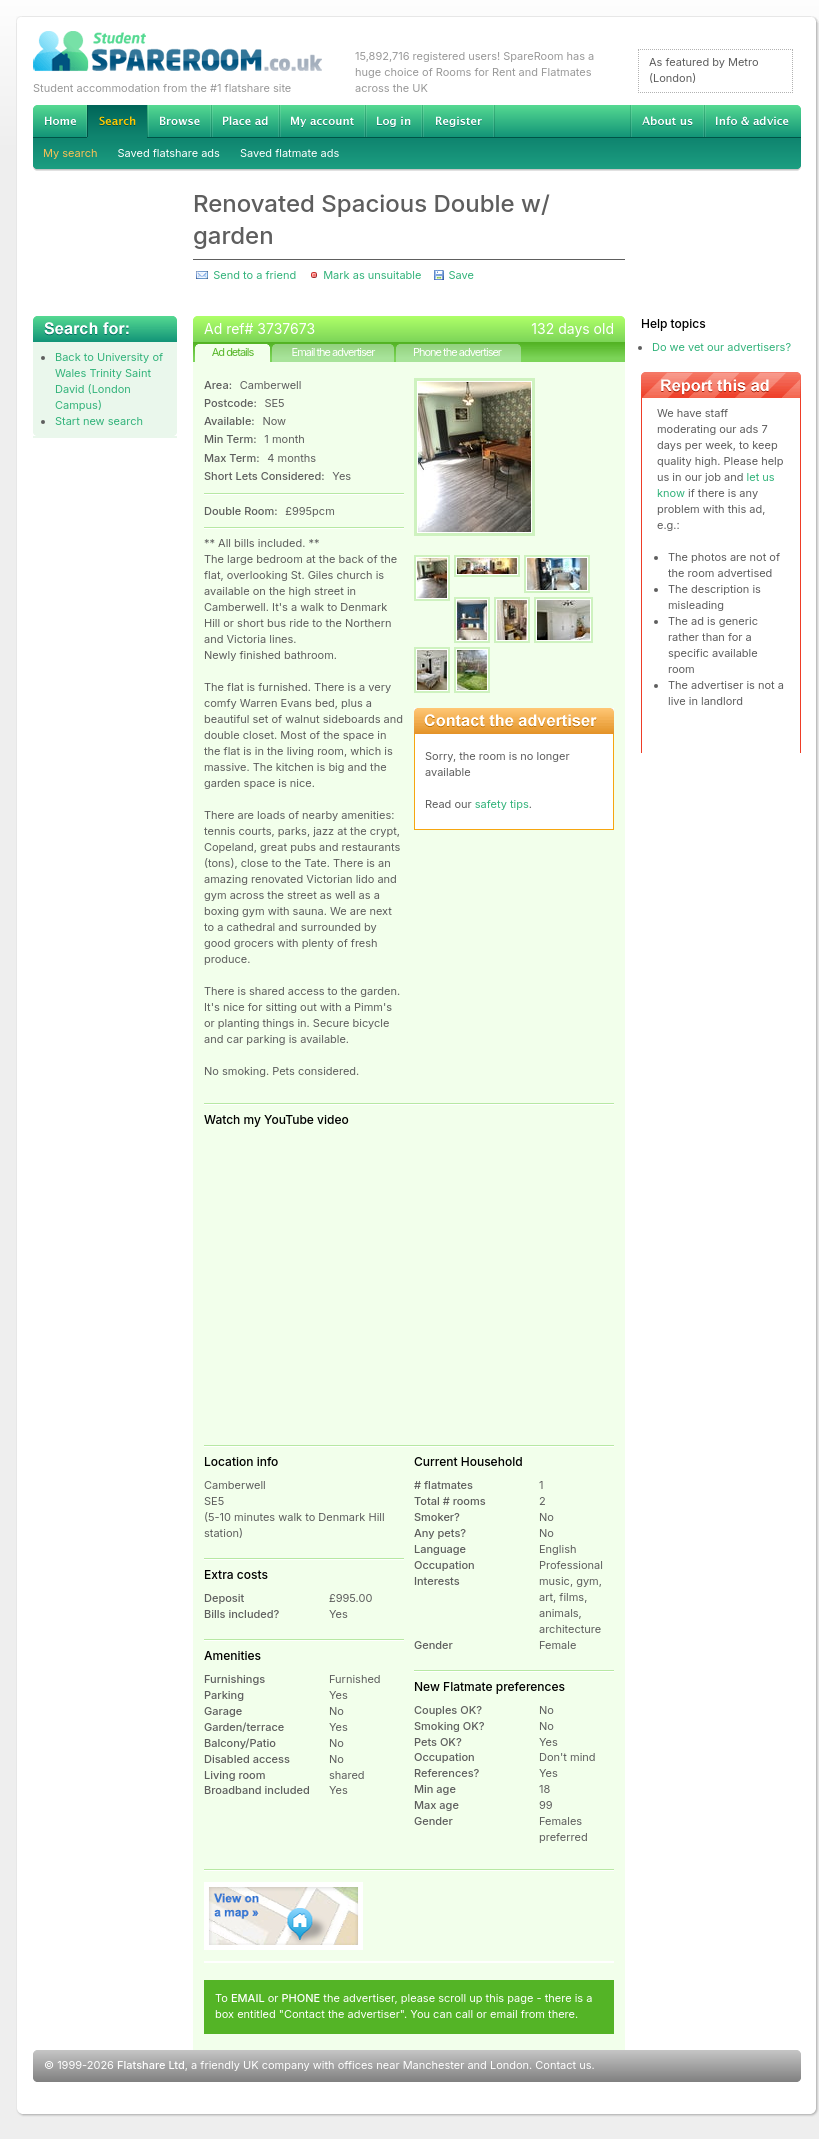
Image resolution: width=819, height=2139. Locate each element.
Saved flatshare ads (169, 153)
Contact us (563, 2065)
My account (322, 121)
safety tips (502, 804)
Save (460, 275)
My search (70, 153)
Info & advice (752, 121)
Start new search (99, 421)
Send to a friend (254, 275)
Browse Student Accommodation (179, 121)
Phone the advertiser (457, 352)
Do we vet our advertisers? (721, 347)
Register (458, 121)
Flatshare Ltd (151, 2065)
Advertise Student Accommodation (245, 121)
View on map (284, 1916)
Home (60, 121)
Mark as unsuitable (372, 275)
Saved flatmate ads (289, 153)
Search (117, 121)
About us (667, 121)
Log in (393, 121)
